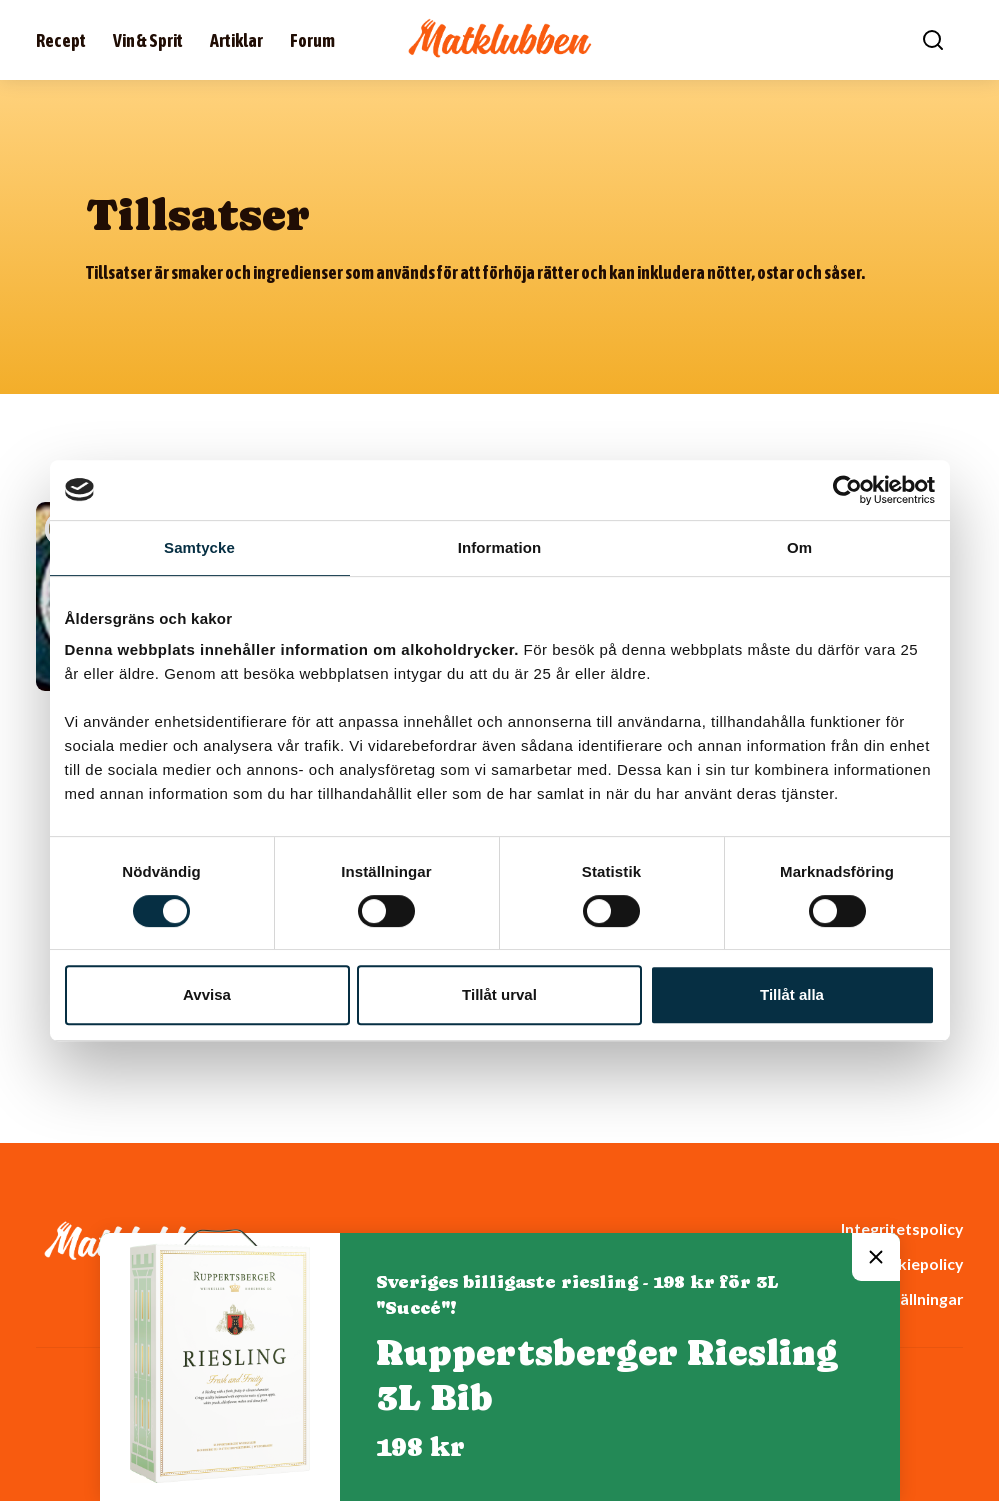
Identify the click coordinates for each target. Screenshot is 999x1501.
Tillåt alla (792, 994)
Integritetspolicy (902, 1228)
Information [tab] (500, 547)
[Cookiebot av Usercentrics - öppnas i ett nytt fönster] (847, 490)
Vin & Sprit (148, 40)
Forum (312, 40)
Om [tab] (799, 547)
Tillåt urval (499, 994)
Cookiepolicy (915, 1263)
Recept (61, 40)
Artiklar (236, 40)
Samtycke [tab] (199, 547)
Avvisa (207, 994)
